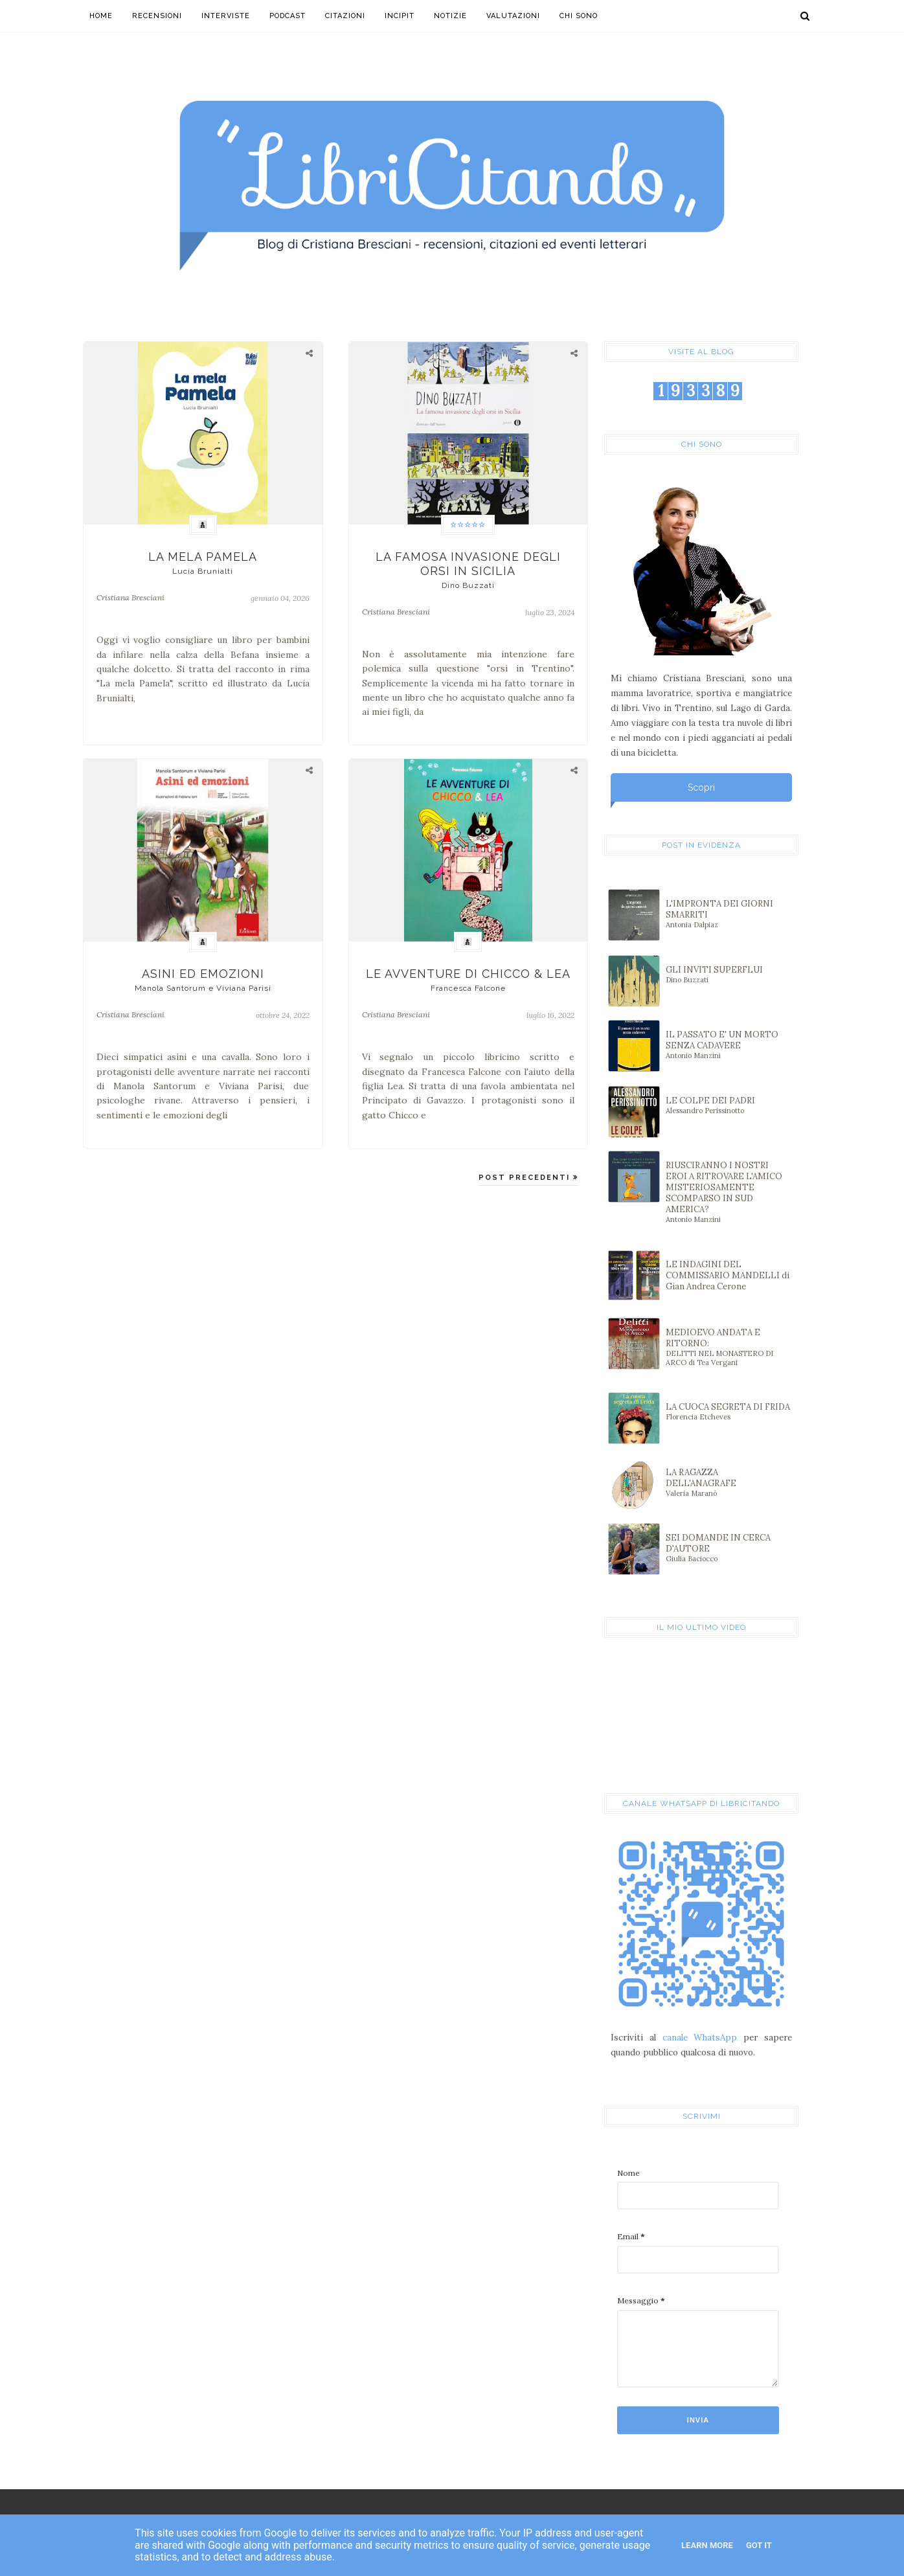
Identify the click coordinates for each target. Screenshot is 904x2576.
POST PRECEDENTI (526, 1177)
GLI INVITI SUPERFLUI (728, 974)
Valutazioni (513, 16)
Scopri (701, 787)
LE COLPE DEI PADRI (728, 1105)
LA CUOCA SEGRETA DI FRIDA (728, 1411)
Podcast (287, 16)
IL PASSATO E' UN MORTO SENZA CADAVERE (728, 1044)
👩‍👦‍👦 (203, 525)
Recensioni (157, 16)
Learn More (707, 2545)
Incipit (399, 16)
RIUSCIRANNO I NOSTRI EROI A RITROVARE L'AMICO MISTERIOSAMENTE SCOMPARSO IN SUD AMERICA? (728, 1192)
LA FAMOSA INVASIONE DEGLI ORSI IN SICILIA (468, 570)
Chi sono (578, 16)
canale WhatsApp (700, 2037)
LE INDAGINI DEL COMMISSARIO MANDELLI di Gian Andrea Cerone (727, 1275)
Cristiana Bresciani (130, 597)
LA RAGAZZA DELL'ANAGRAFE (728, 1482)
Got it (759, 2545)
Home (101, 16)
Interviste (225, 16)
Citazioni (345, 16)
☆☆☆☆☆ (468, 525)
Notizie (450, 16)
